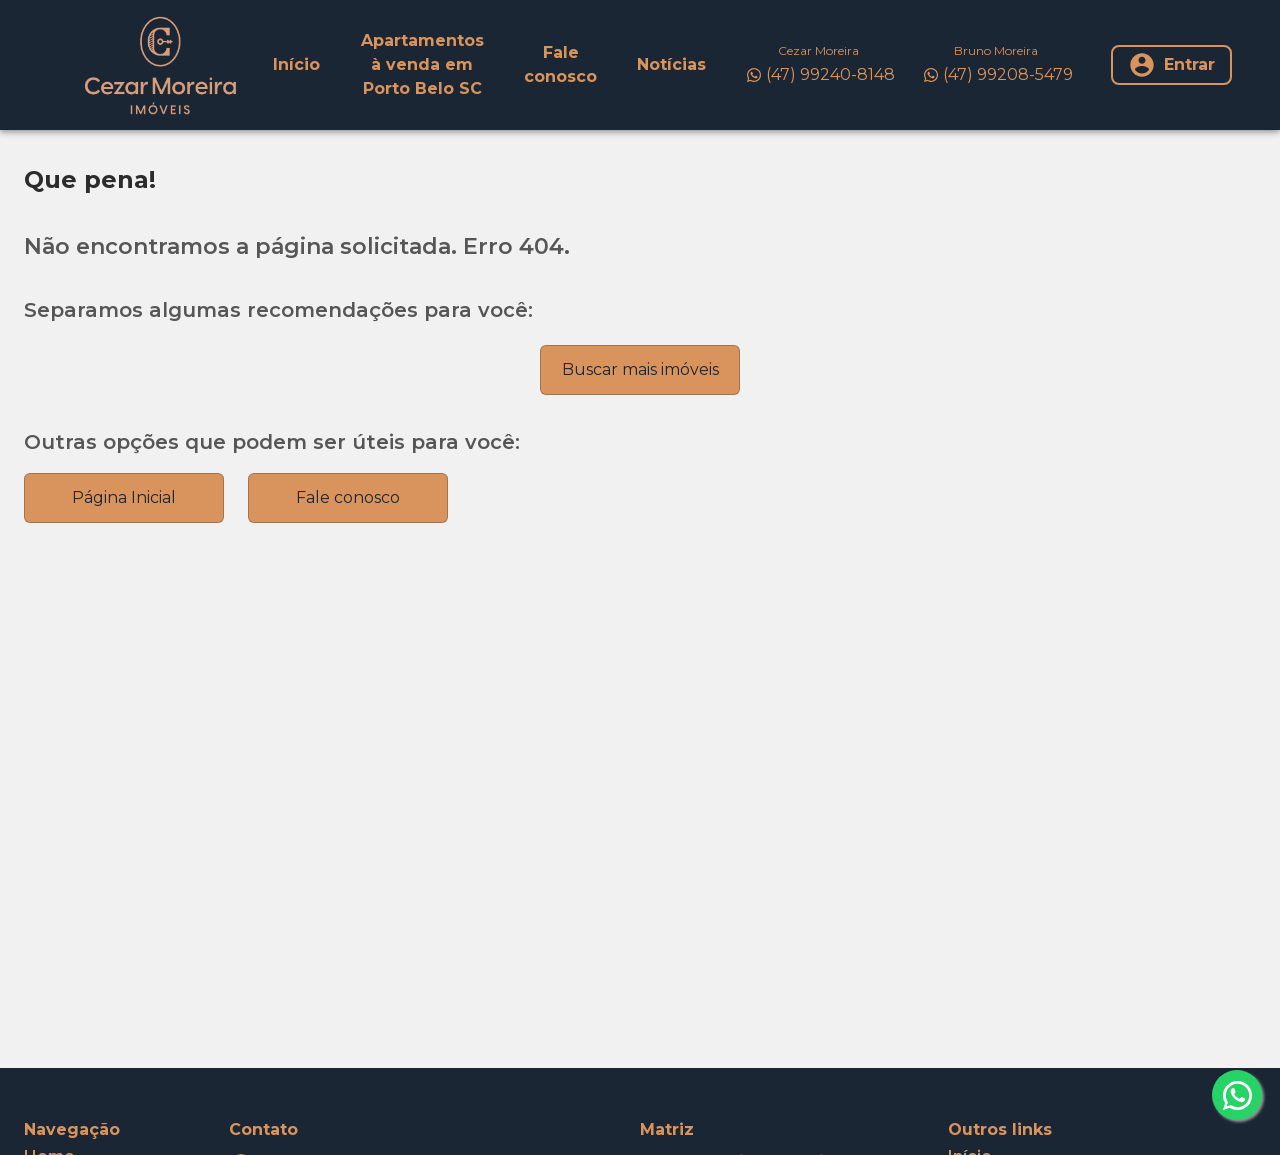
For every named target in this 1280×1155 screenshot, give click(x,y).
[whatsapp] (1237, 1095)
